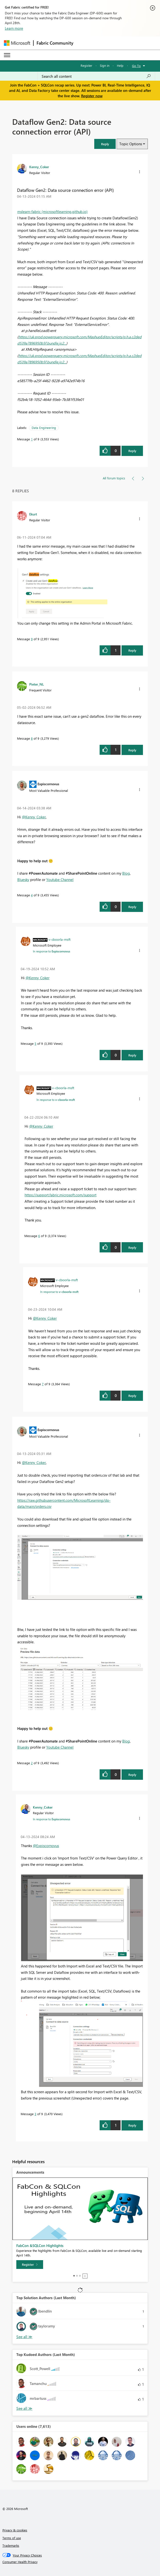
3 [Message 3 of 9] (35, 2114)
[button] (105, 144)
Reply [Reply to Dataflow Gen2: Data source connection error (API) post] (132, 451)
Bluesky (23, 879)
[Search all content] (96, 76)
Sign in (104, 65)
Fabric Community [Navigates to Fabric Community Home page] (55, 43)
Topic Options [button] (130, 143)
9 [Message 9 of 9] (32, 639)
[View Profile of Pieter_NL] (36, 684)
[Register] (29, 2264)
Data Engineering (44, 427)
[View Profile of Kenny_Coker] (39, 166)
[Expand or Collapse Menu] (7, 55)
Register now (92, 95)
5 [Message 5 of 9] (35, 1043)
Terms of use (11, 2538)
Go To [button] (136, 66)
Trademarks (10, 2545)
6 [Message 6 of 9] (39, 1236)
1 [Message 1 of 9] (32, 439)
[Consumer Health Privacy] (80, 2561)
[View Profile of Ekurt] (33, 514)
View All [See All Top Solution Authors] (24, 2337)
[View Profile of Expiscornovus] (48, 783)
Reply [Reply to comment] (132, 650)
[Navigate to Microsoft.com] (17, 43)
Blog (126, 873)
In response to (51, 951)
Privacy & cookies (14, 2530)
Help (120, 65)
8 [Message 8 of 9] (32, 738)
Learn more (14, 28)
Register (86, 65)
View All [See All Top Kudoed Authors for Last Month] (24, 2408)
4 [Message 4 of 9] (32, 895)
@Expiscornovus (46, 1845)
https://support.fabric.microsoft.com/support (60, 1194)
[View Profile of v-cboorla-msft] (59, 939)
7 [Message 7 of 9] (43, 1384)
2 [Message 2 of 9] (32, 1763)
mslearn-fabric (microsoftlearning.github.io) (52, 211)
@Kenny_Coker (34, 816)
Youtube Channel (60, 879)
